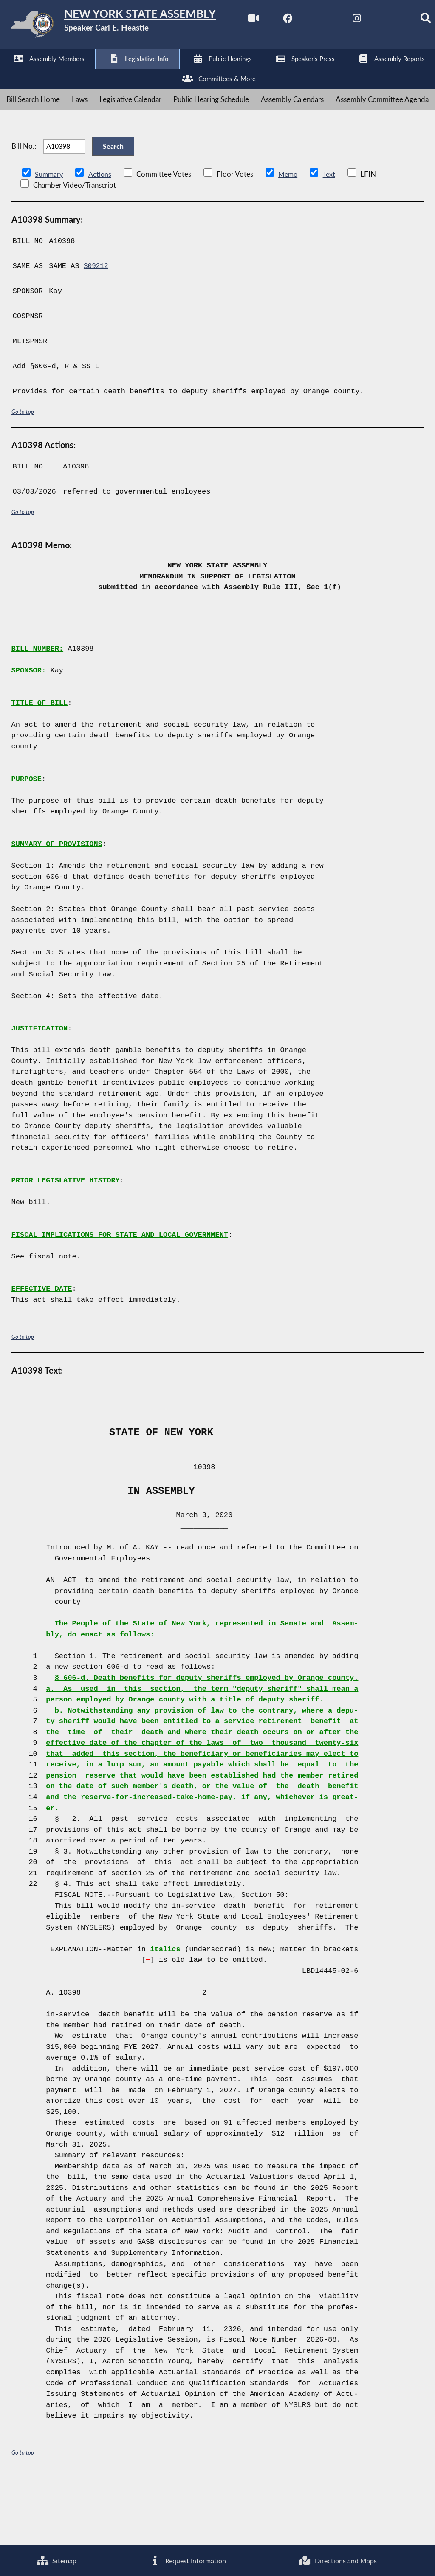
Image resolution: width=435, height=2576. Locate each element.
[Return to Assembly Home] (131, 26)
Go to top (22, 476)
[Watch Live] (9, 72)
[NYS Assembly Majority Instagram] (115, 72)
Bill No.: (23, 204)
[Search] (186, 72)
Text (332, 238)
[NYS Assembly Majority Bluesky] (151, 72)
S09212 (97, 331)
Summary (49, 238)
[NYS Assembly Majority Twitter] (80, 72)
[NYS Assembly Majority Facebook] (44, 72)
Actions (101, 238)
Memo (290, 238)
